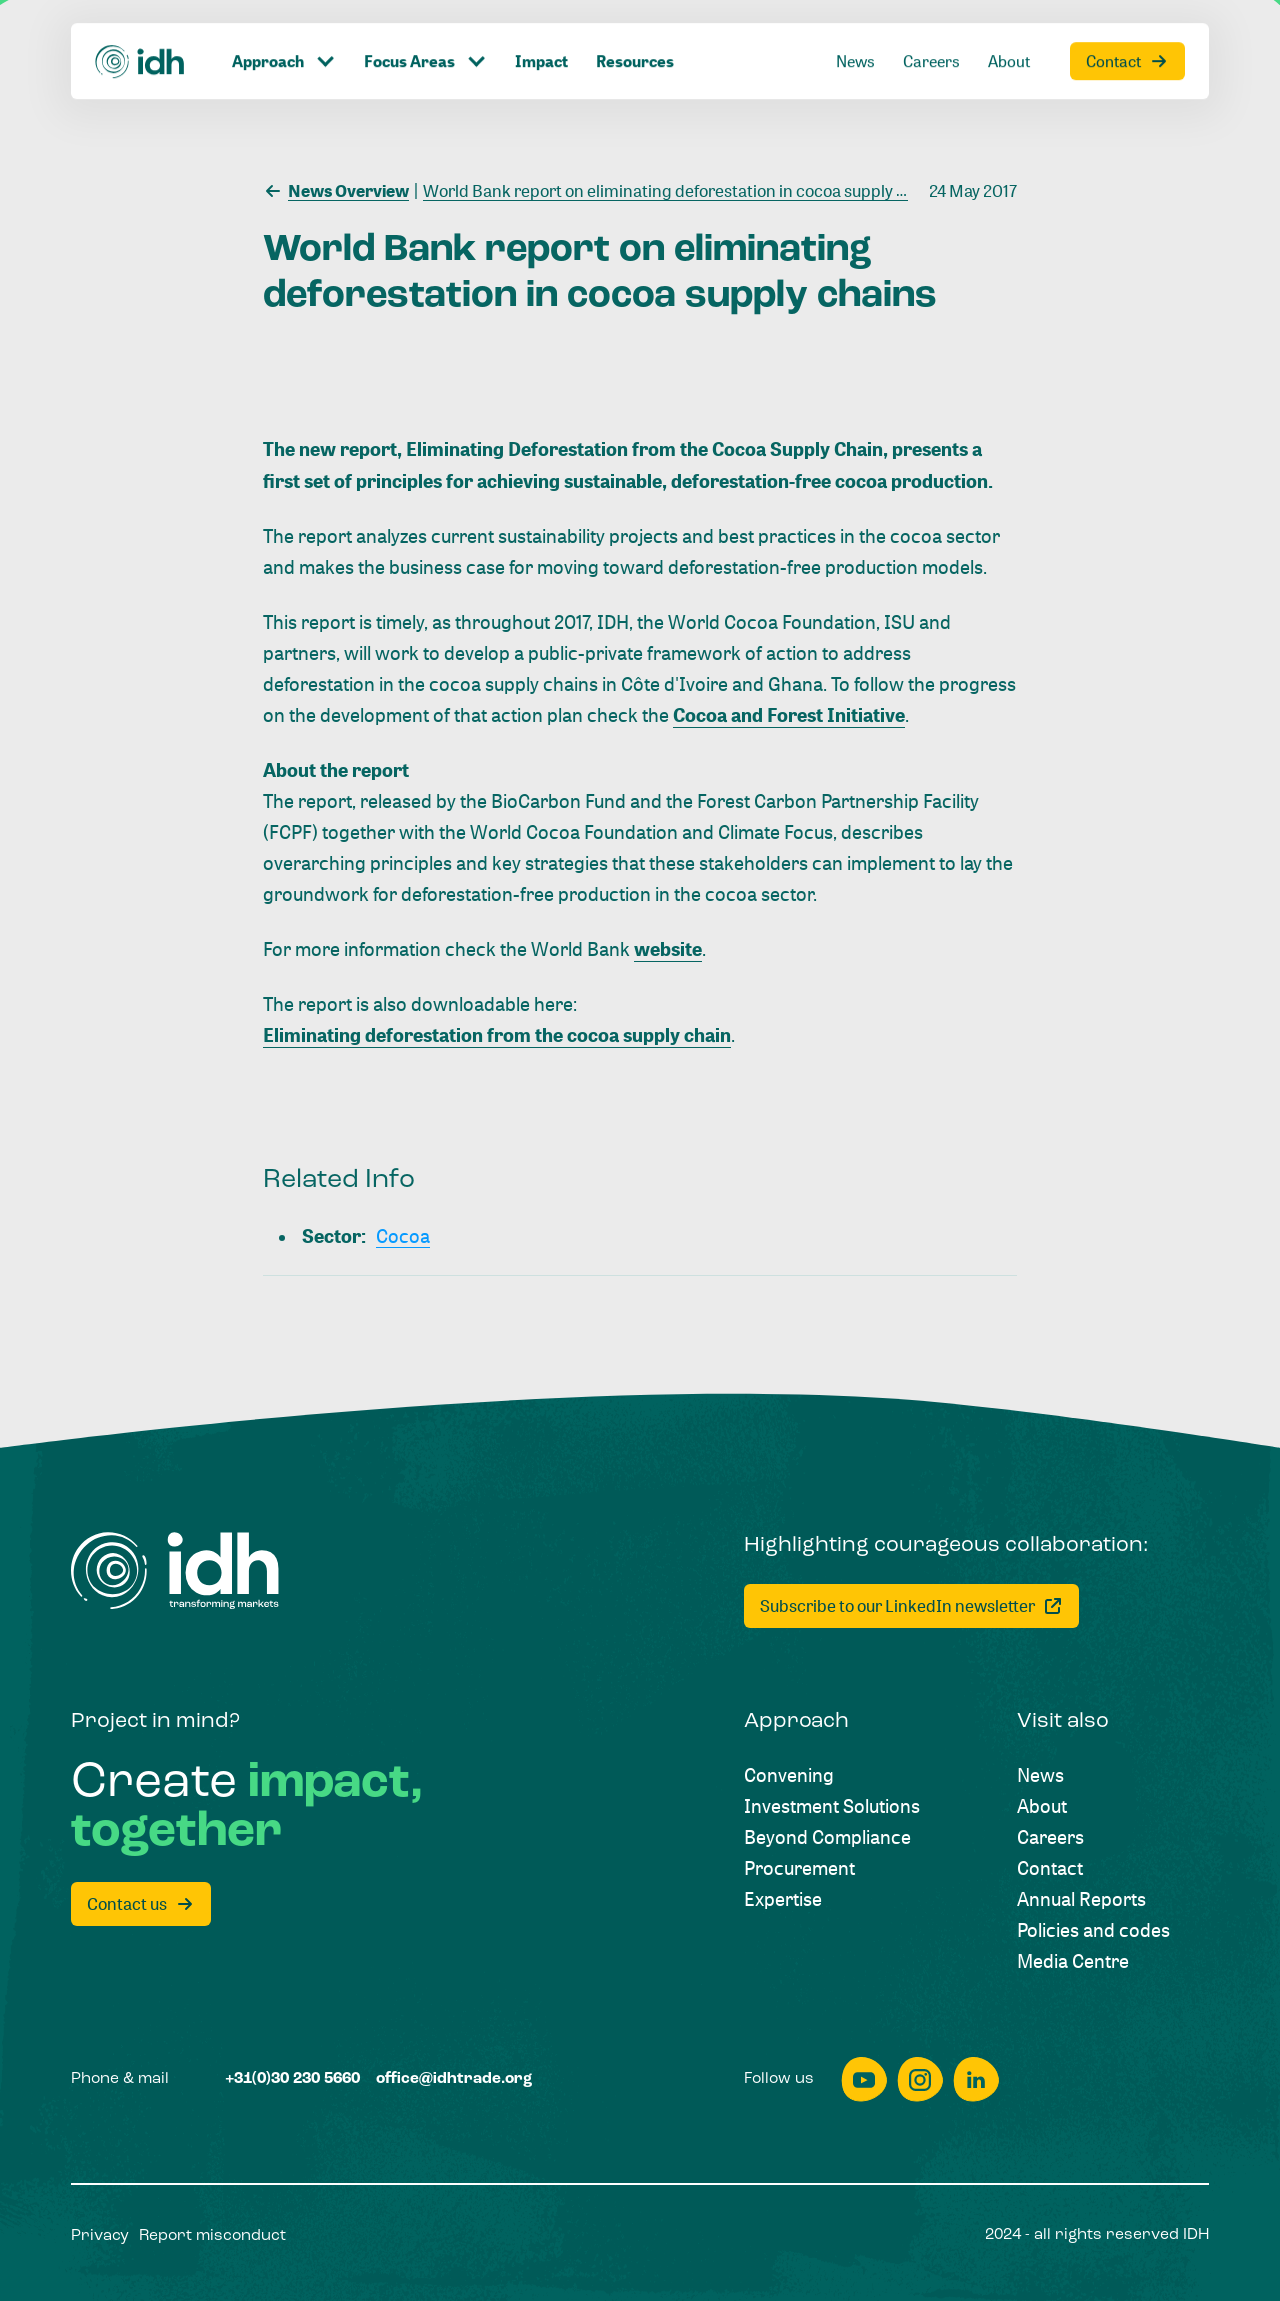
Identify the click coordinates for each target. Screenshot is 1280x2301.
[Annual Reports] (1081, 1898)
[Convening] (789, 1774)
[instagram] (920, 2079)
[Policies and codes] (1093, 1929)
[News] (1040, 1774)
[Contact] (1050, 1867)
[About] (1042, 1805)
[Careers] (1050, 1836)
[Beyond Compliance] (827, 1836)
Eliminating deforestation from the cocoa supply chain (497, 1034)
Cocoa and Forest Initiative (789, 714)
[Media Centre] (1073, 1960)
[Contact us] (141, 1904)
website (668, 948)
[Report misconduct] (212, 2237)
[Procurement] (799, 1867)
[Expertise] (783, 1898)
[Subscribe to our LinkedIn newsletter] (911, 1606)
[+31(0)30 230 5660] (292, 2080)
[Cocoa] (403, 1235)
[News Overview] (336, 189)
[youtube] (864, 2079)
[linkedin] (976, 2079)
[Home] (175, 1571)
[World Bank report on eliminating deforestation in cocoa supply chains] (680, 189)
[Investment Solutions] (832, 1805)
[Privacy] (100, 2237)
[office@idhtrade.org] (454, 2080)
